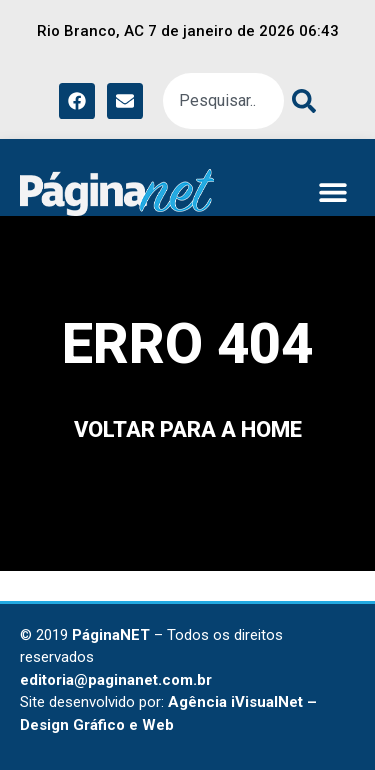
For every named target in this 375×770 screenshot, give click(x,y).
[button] (332, 192)
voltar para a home (188, 429)
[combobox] (223, 101)
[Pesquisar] (300, 101)
